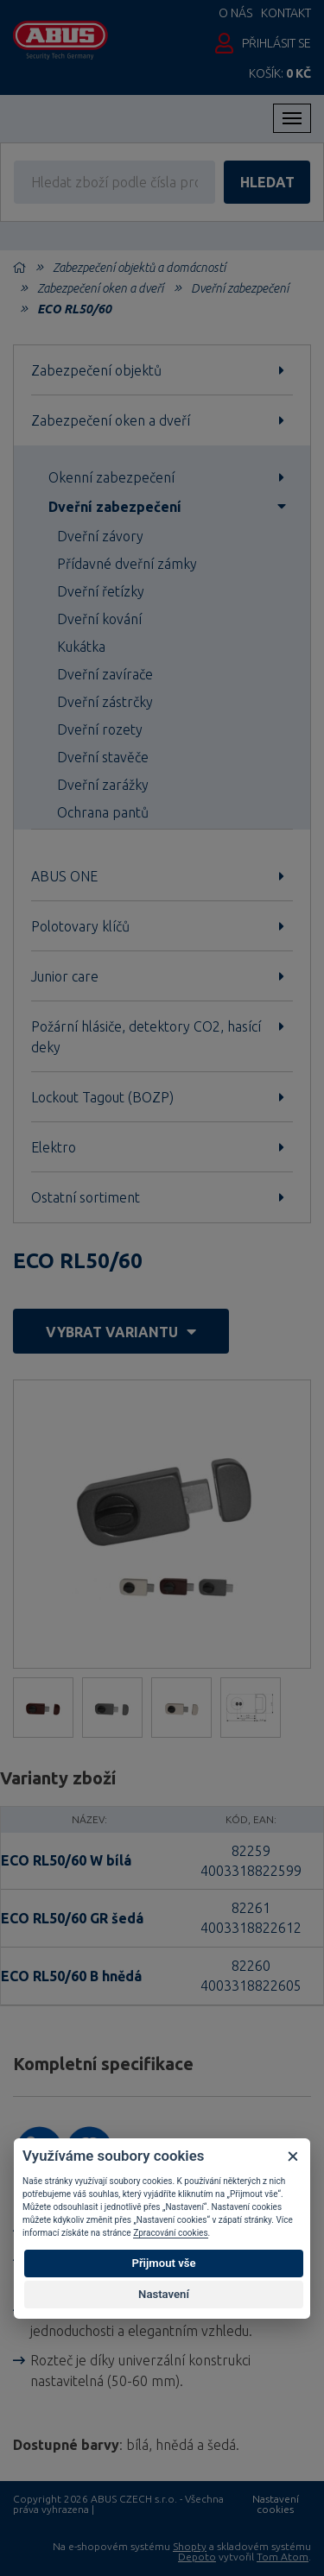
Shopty (189, 2546)
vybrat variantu (121, 1331)
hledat (267, 182)
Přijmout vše (163, 2263)
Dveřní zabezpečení (240, 288)
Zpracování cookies (170, 2233)
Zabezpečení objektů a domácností (139, 268)
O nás (235, 13)
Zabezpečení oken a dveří (100, 288)
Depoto (197, 2556)
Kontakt (286, 13)
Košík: (280, 73)
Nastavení (163, 2294)
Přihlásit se (276, 43)
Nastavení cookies (275, 2504)
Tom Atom (282, 2556)
